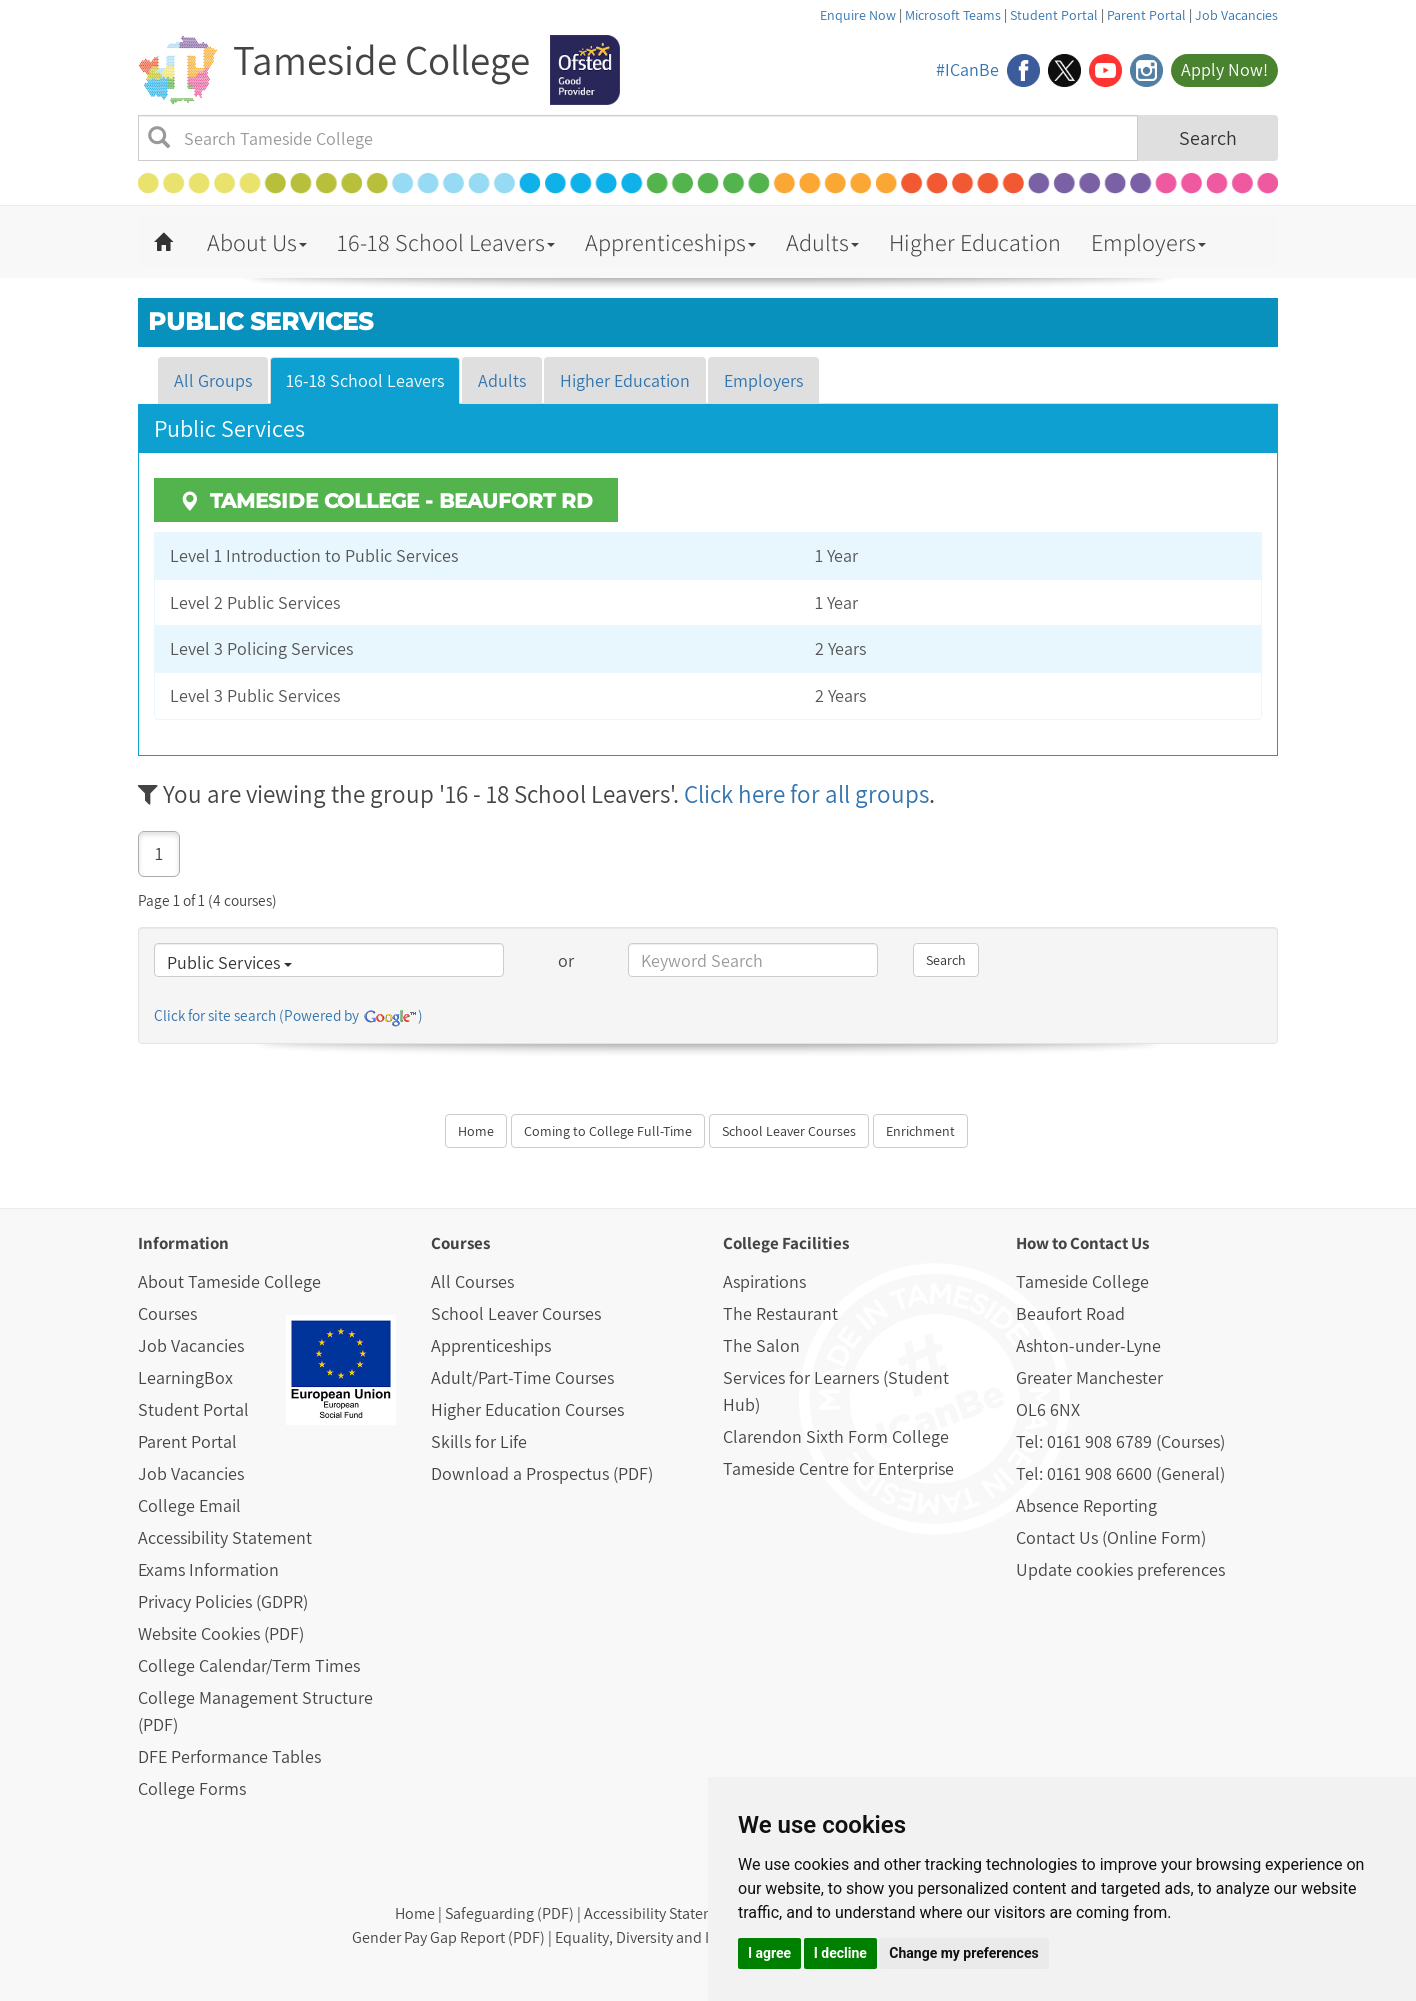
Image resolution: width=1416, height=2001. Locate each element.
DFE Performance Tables (229, 1756)
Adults (822, 242)
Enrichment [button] (920, 1131)
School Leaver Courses (516, 1313)
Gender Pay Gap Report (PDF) (448, 1937)
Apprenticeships (670, 242)
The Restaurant (780, 1313)
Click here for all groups (806, 793)
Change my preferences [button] (963, 1953)
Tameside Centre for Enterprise (838, 1468)
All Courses (472, 1281)
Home (415, 1913)
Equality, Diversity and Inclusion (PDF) (681, 1937)
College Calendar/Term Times (249, 1665)
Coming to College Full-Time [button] (608, 1131)
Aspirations (764, 1281)
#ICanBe (967, 69)
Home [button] (476, 1131)
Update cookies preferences (1120, 1569)
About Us (257, 242)
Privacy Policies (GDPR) (223, 1601)
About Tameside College (229, 1281)
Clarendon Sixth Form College (836, 1436)
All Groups (213, 380)
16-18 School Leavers (446, 242)
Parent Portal (1146, 15)
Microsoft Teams (953, 15)
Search (1208, 138)
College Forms (192, 1788)
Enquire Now (858, 15)
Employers (1148, 242)
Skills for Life (479, 1441)
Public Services (229, 962)
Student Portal (1054, 15)
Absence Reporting (1086, 1505)
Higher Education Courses (527, 1409)
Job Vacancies (1236, 15)
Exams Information (208, 1569)
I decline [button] (840, 1953)
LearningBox (185, 1377)
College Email (189, 1505)
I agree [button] (769, 1953)
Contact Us (1109, 1243)
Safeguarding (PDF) (509, 1913)
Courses (167, 1313)
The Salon (761, 1345)
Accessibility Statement (225, 1537)
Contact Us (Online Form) (1111, 1537)
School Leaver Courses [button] (789, 1131)
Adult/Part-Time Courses (522, 1377)
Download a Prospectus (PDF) (542, 1473)
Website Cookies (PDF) (221, 1633)
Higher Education (975, 242)
